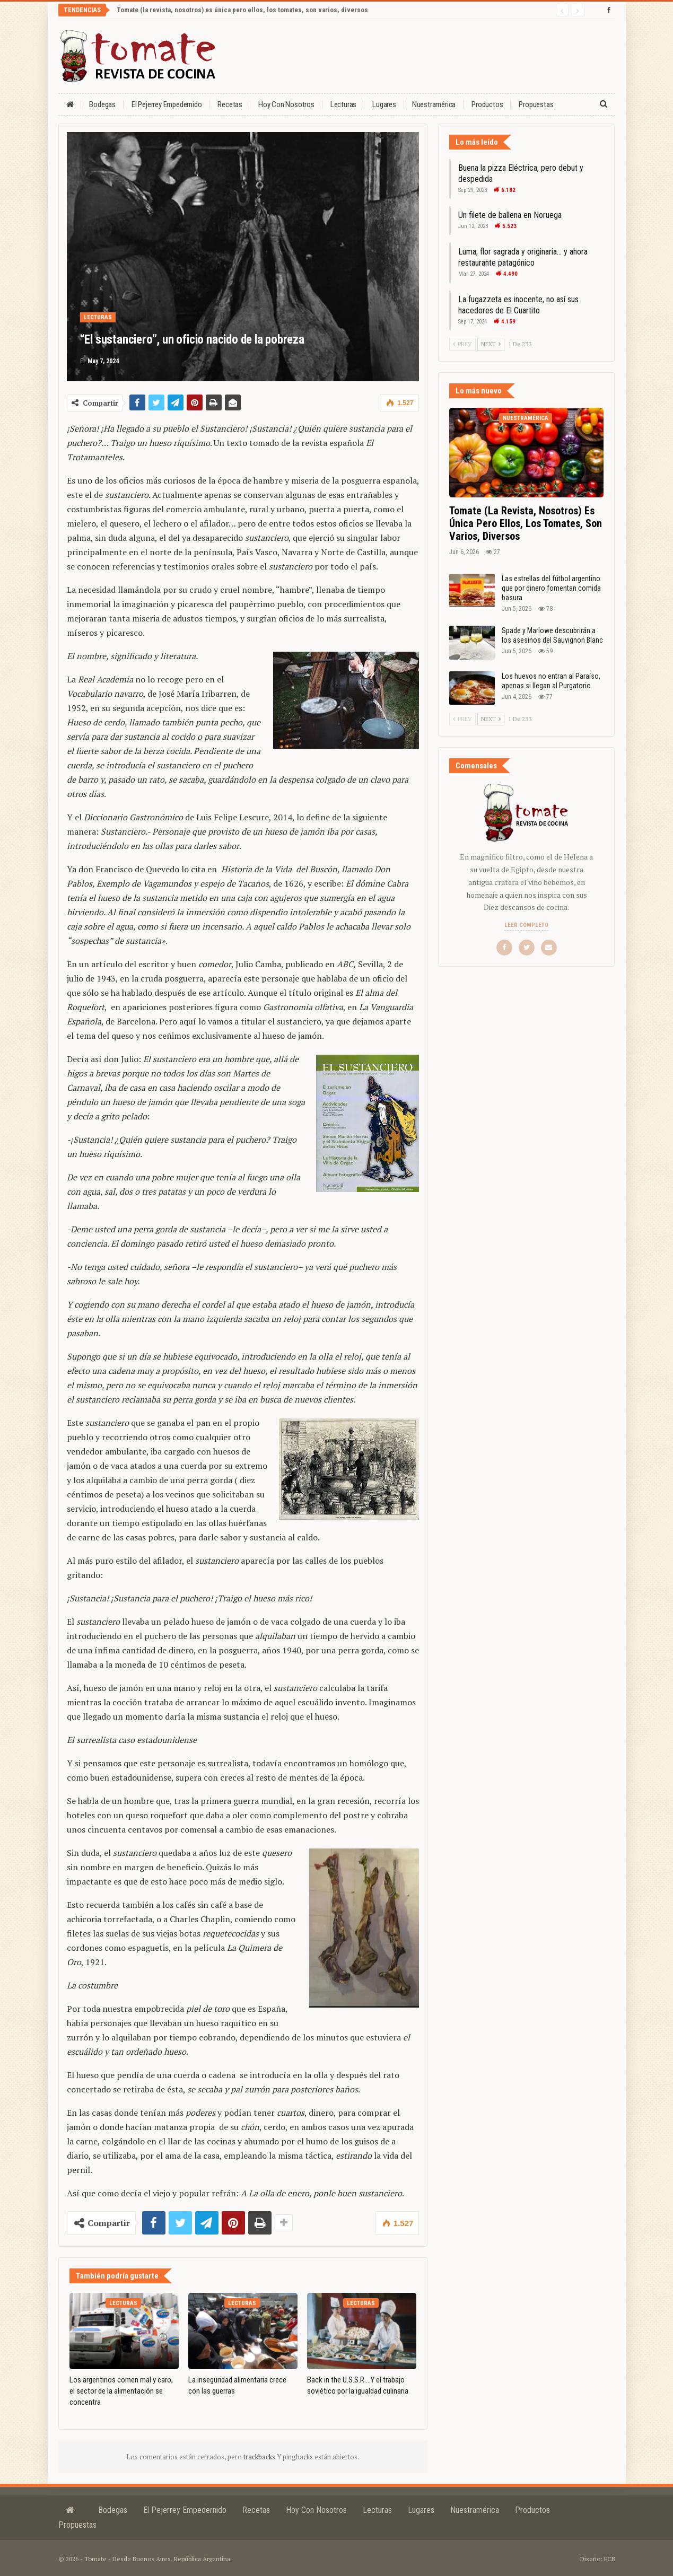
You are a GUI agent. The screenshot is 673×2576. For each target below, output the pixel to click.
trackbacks (260, 2456)
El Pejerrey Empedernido (167, 104)
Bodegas (102, 104)
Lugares (384, 104)
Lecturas (343, 104)
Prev (462, 344)
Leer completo (526, 925)
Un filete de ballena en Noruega (510, 215)
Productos (487, 104)
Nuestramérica (434, 104)
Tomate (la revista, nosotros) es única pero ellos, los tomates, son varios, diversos (242, 10)
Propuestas (536, 104)
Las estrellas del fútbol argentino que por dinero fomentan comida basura (551, 588)
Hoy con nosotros (286, 104)
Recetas (229, 104)
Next (491, 344)
